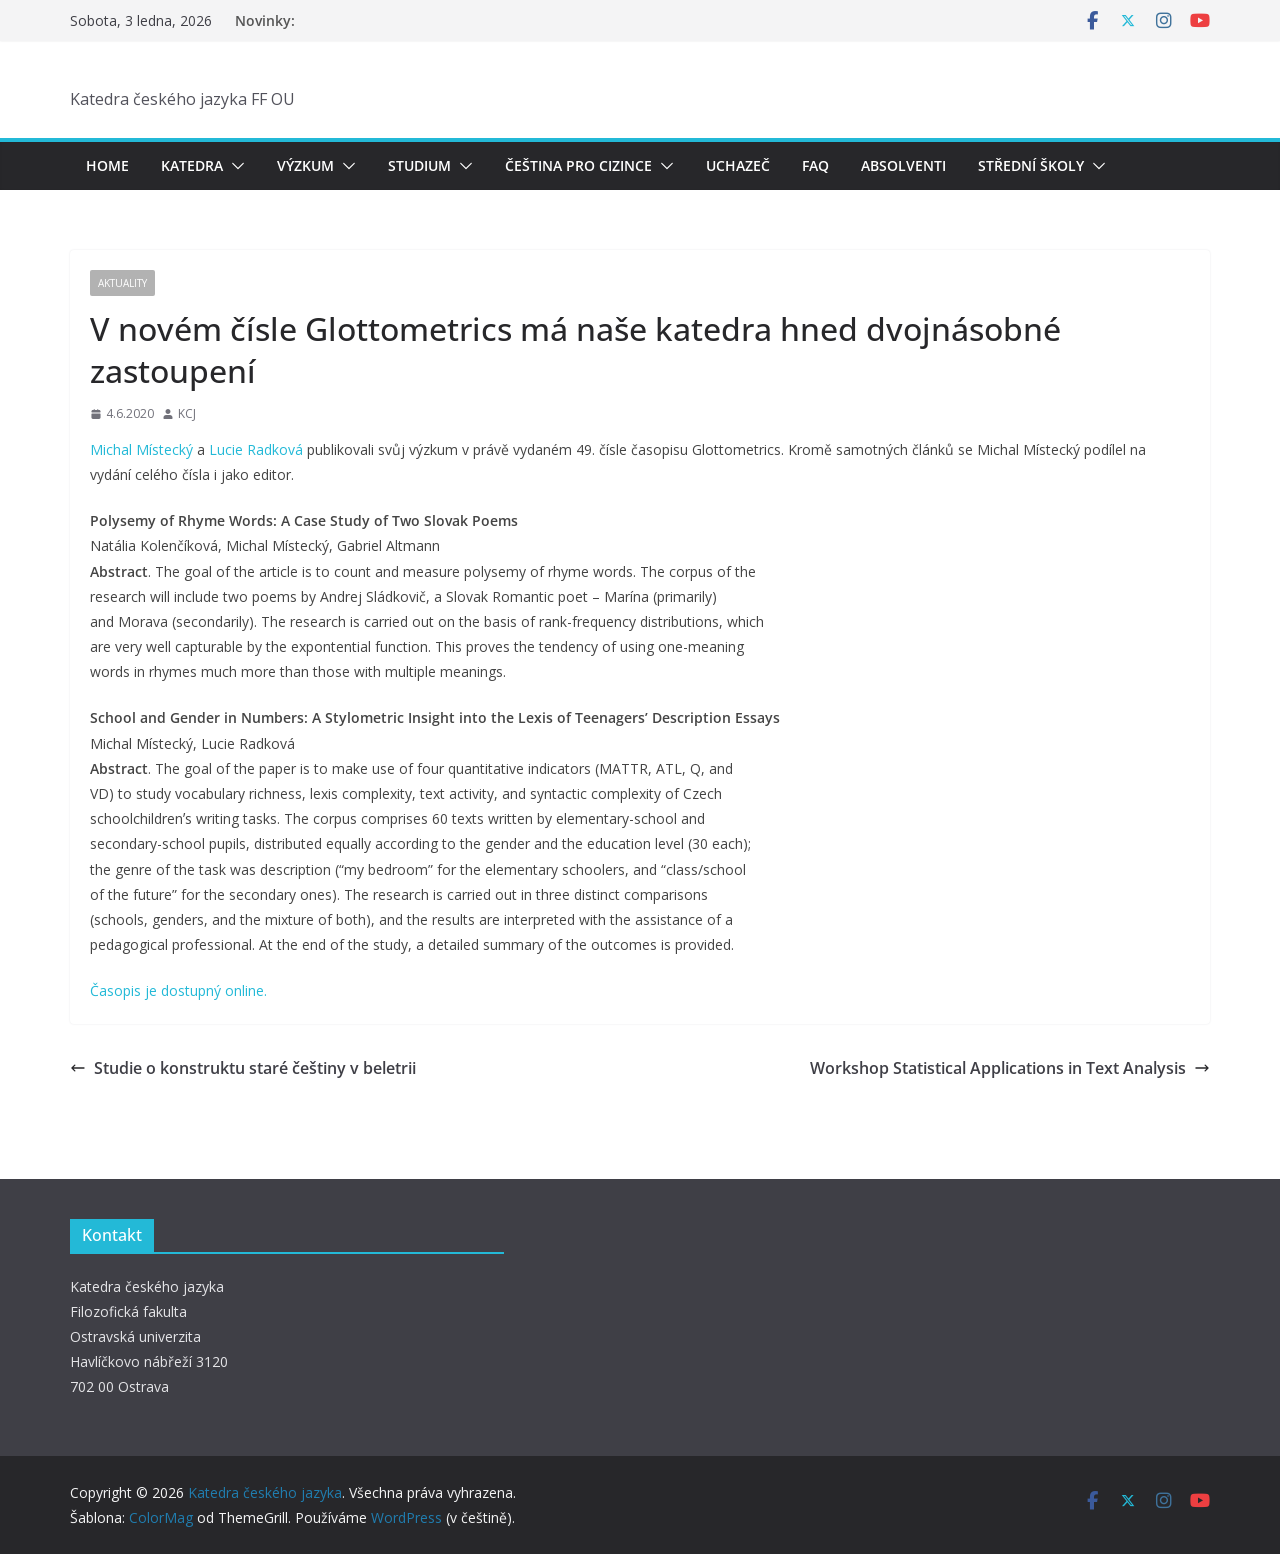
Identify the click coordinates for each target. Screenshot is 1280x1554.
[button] (234, 166)
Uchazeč (738, 165)
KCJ (187, 413)
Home (107, 165)
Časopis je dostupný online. (178, 990)
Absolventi (903, 165)
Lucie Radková (256, 449)
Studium (419, 165)
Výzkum (305, 165)
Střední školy (1031, 165)
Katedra (192, 165)
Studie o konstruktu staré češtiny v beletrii (243, 1068)
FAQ (815, 165)
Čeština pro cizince (578, 165)
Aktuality (122, 283)
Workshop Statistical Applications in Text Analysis (1010, 1068)
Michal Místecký (141, 449)
